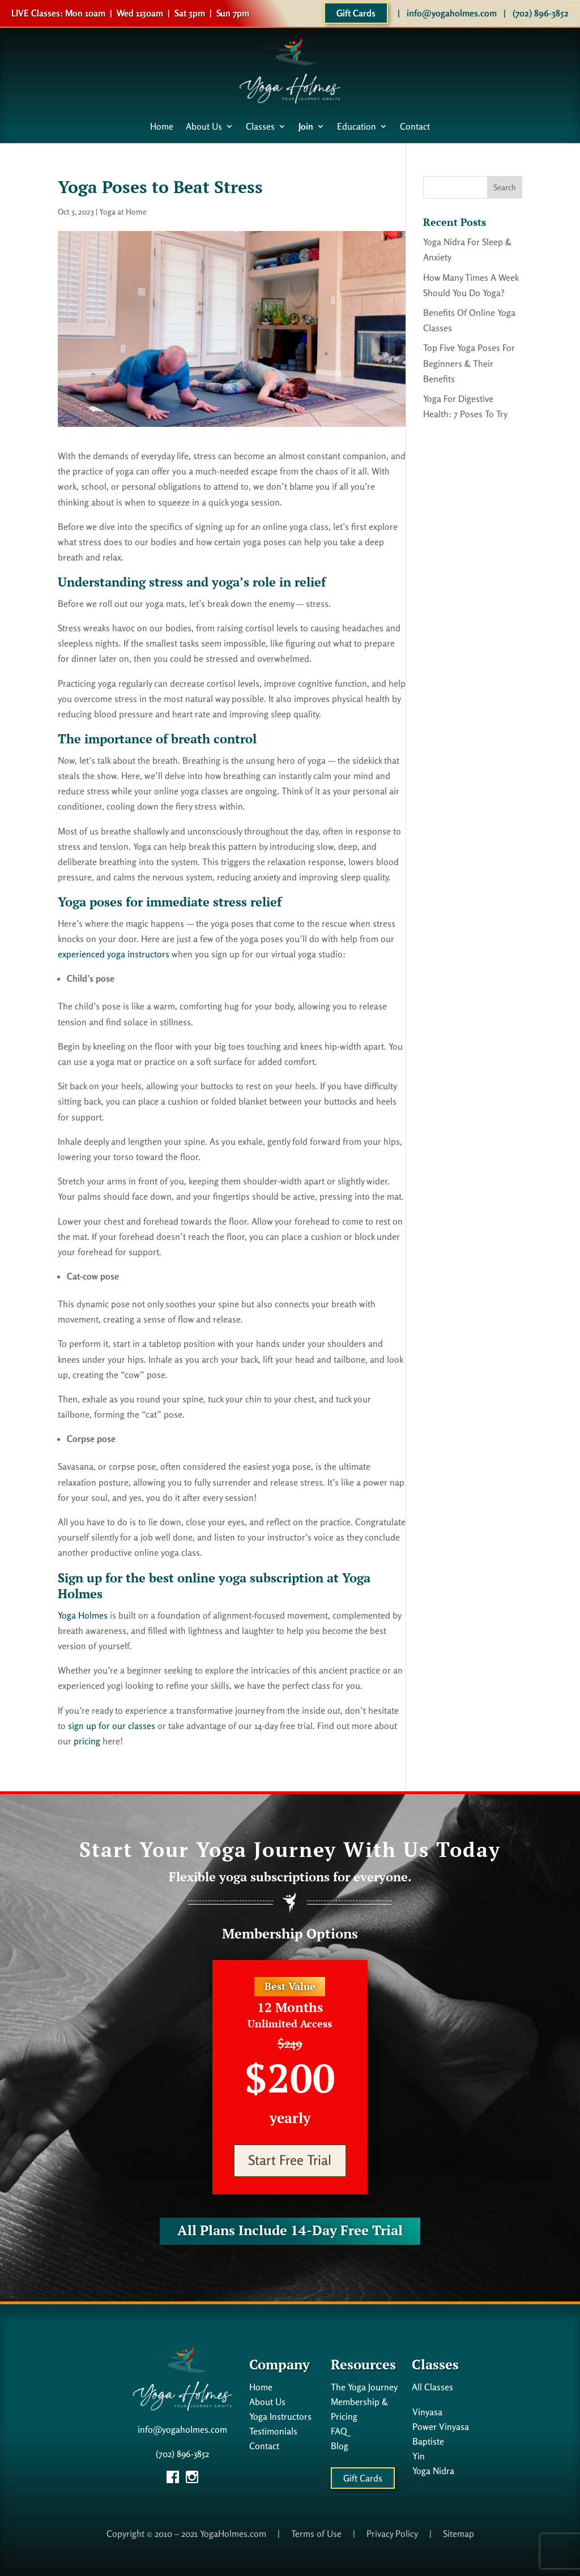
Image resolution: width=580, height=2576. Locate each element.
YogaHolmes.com (233, 2533)
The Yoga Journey (364, 2387)
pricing (87, 1741)
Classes (260, 127)
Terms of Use (316, 2533)
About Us (204, 127)
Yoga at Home (123, 211)
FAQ (339, 2431)
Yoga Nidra (433, 2470)
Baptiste (428, 2441)
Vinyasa (427, 2411)
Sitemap (458, 2533)
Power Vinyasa (440, 2426)
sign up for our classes (111, 1725)
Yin (418, 2456)
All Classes (432, 2387)
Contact (415, 127)
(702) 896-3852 (541, 13)
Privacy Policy (392, 2533)
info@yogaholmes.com (452, 13)
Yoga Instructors (280, 2416)
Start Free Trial (289, 2160)
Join (305, 127)
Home (161, 127)
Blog (339, 2445)
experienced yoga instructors (113, 954)
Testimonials (273, 2431)
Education (356, 127)
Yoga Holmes (83, 1615)
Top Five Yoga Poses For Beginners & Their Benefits (469, 363)
